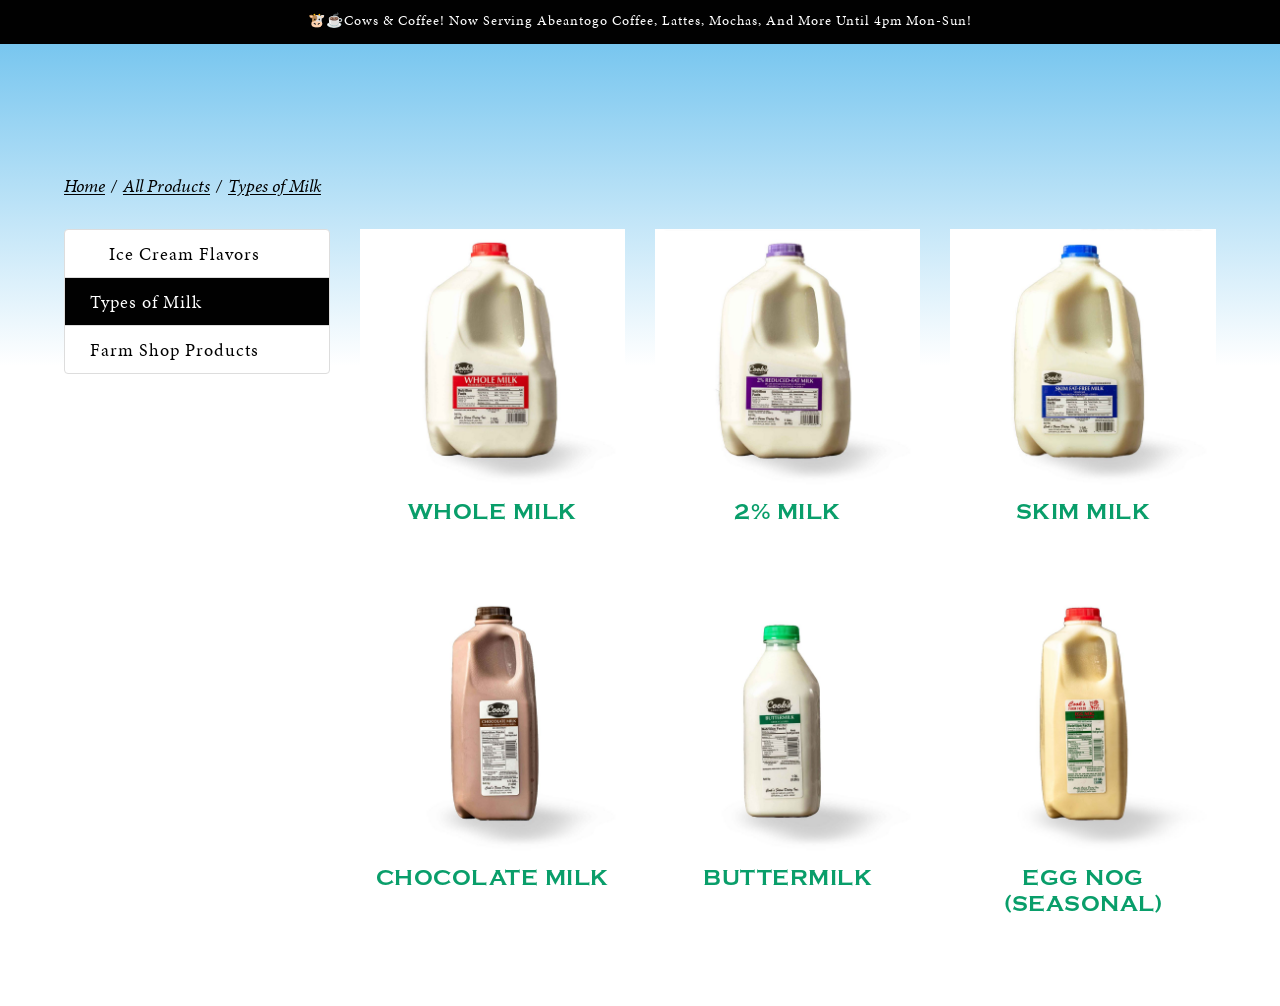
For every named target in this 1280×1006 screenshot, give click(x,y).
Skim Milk (1083, 512)
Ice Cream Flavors (184, 253)
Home (84, 185)
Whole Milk (492, 512)
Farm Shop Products (174, 349)
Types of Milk (146, 301)
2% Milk (787, 512)
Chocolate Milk (492, 878)
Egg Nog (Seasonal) (1083, 891)
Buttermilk (787, 878)
